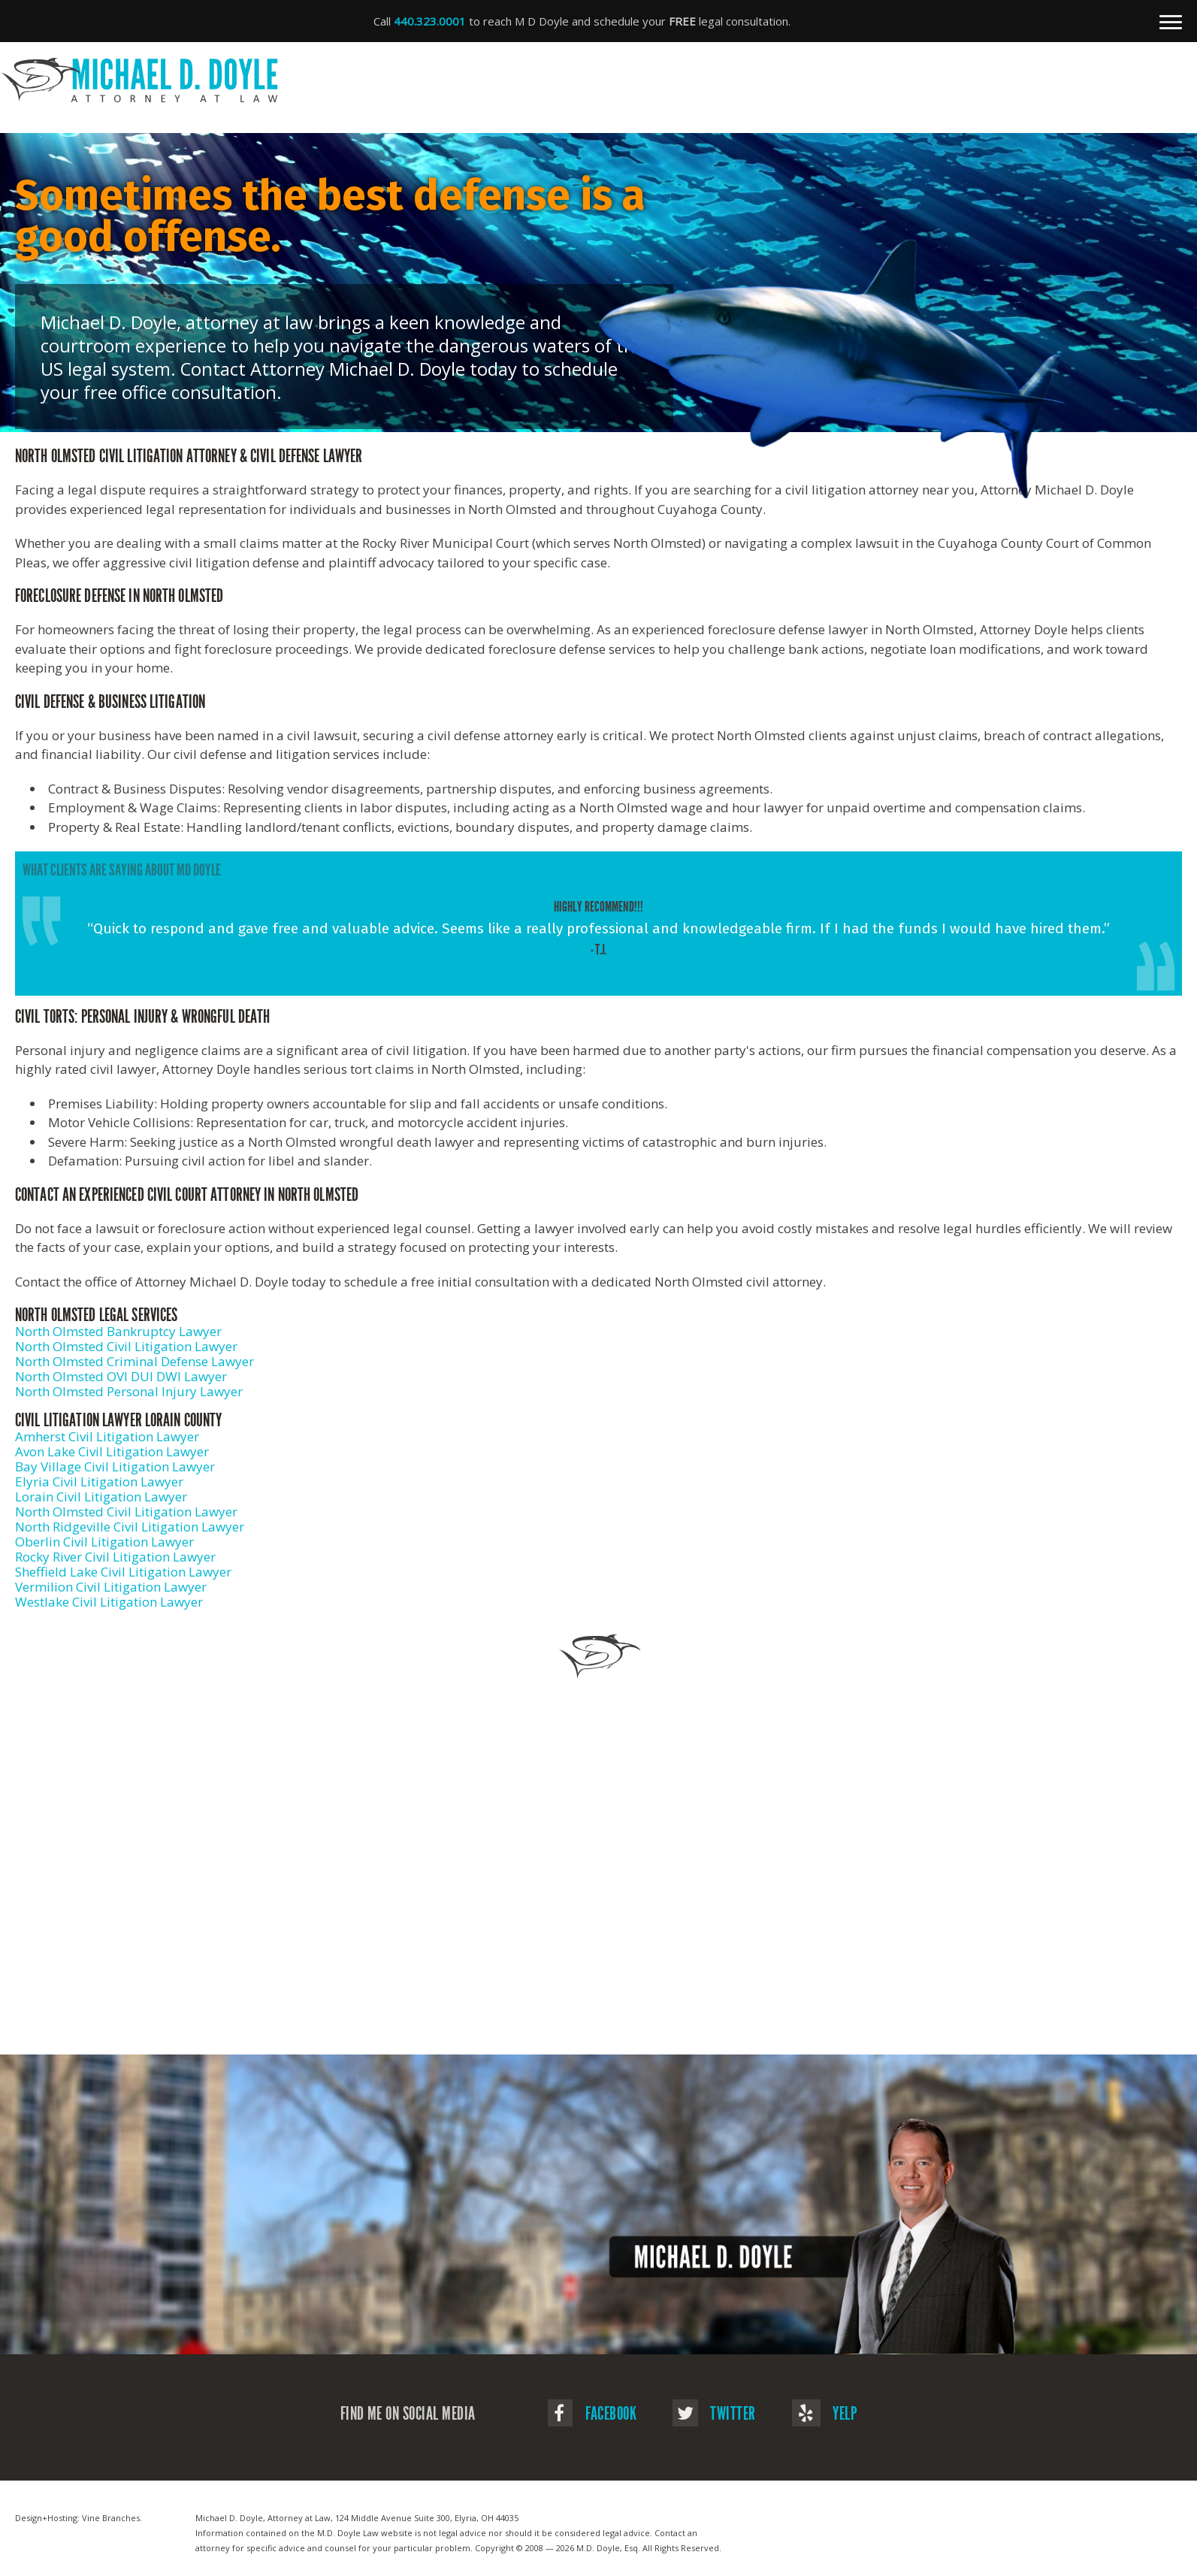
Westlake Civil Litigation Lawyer (109, 1601)
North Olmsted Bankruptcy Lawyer (118, 1331)
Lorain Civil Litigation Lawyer (101, 1496)
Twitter (714, 2413)
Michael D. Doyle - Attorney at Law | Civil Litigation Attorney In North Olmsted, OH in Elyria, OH (591, 80)
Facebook (592, 2413)
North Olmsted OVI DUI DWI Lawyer (121, 1376)
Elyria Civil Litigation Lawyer (99, 1481)
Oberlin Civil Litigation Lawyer (104, 1541)
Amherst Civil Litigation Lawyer (107, 1436)
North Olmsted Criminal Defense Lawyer (134, 1361)
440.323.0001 (430, 21)
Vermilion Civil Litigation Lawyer (111, 1586)
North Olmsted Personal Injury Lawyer (129, 1391)
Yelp (824, 2413)
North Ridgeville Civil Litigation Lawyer (129, 1526)
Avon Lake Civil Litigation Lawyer (112, 1451)
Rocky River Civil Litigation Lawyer (115, 1556)
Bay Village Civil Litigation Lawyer (115, 1466)
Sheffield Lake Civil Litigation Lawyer (123, 1571)
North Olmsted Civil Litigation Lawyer (126, 1346)
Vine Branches (111, 2517)
